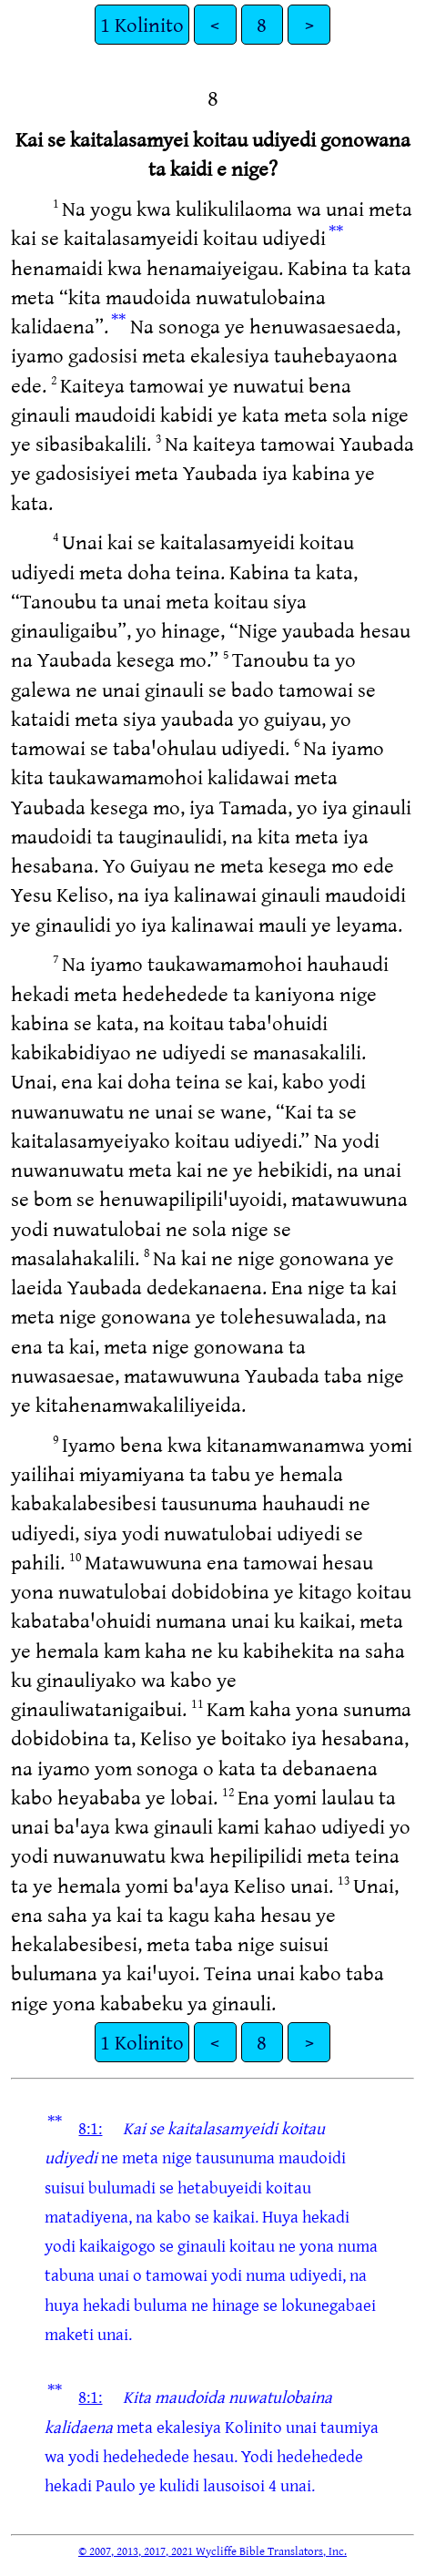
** (336, 231)
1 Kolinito (142, 24)
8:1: (90, 2128)
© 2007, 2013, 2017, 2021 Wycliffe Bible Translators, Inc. (212, 2550)
